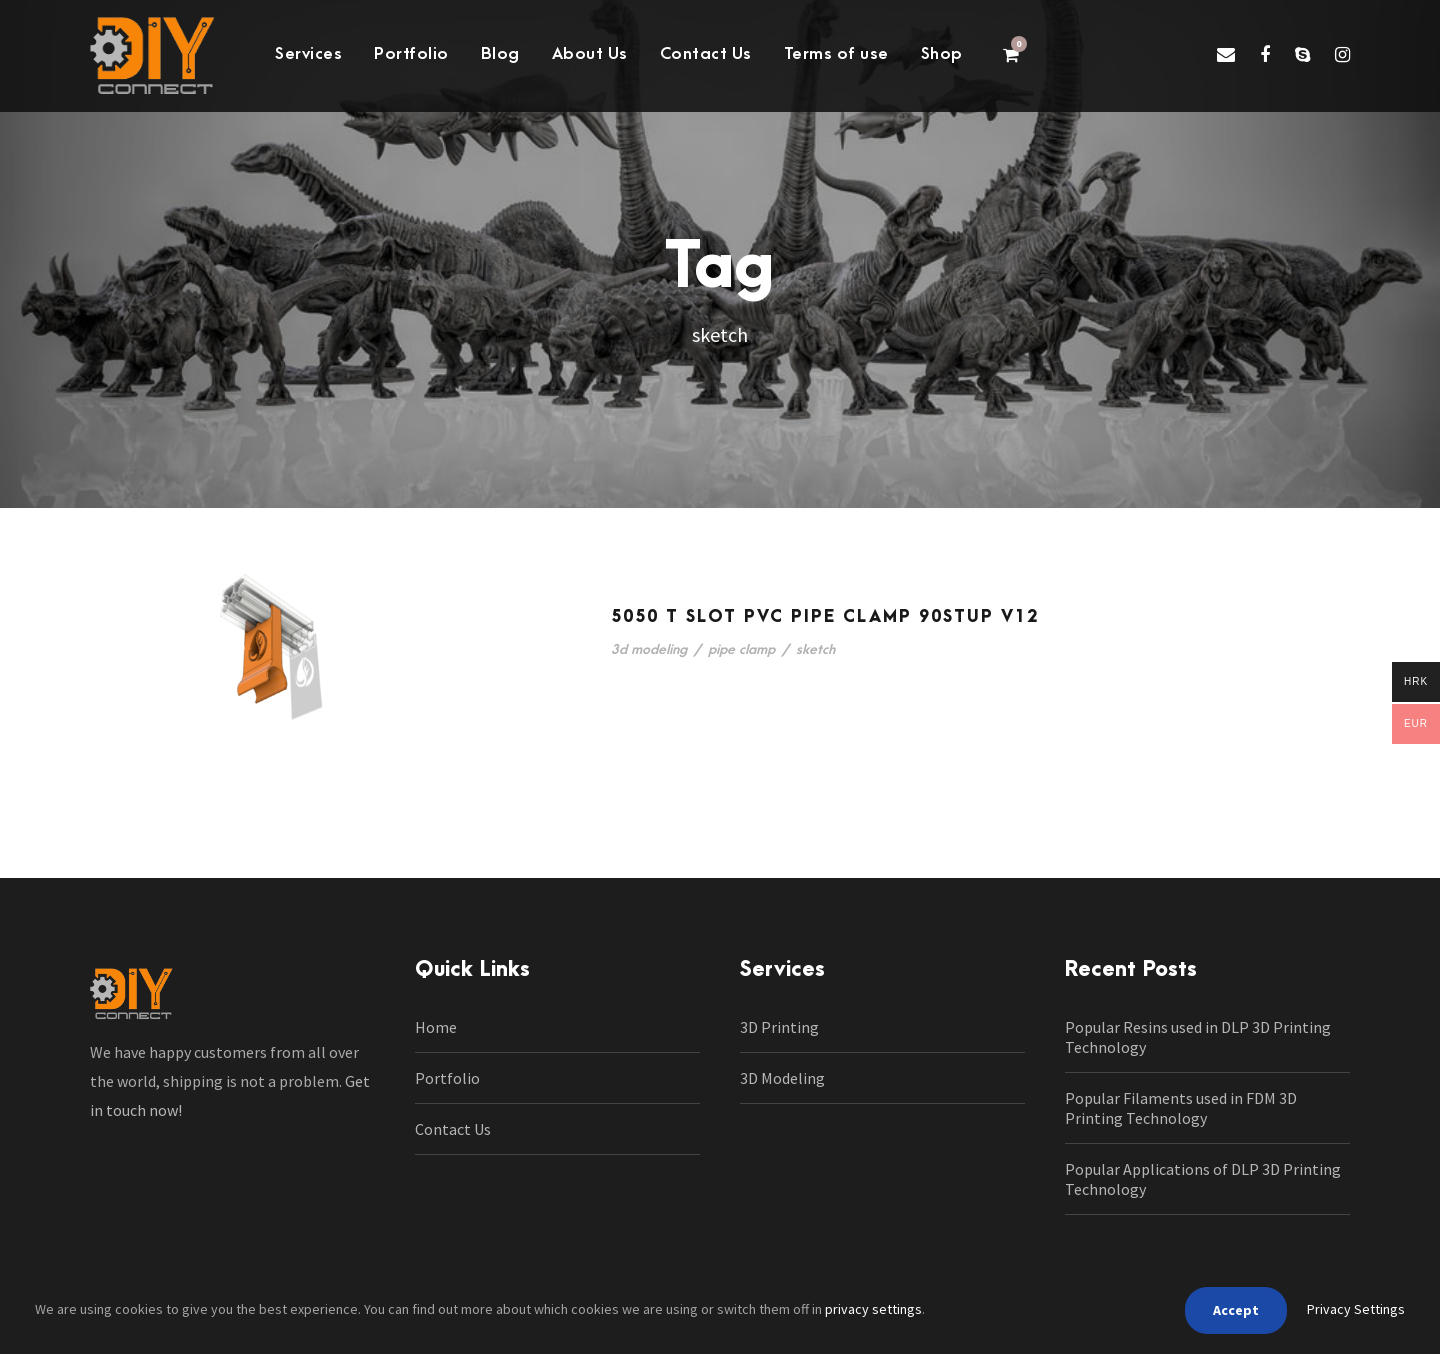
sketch (815, 649)
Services (308, 54)
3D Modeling (782, 1078)
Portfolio (411, 54)
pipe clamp (741, 649)
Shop (942, 54)
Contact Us (706, 54)
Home (436, 1027)
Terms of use (836, 54)
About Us (590, 54)
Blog (500, 54)
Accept (1236, 1310)
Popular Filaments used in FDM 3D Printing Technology (1181, 1108)
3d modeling (649, 649)
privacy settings (873, 1309)
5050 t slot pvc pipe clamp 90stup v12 (825, 617)
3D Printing (779, 1027)
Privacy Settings (1356, 1309)
